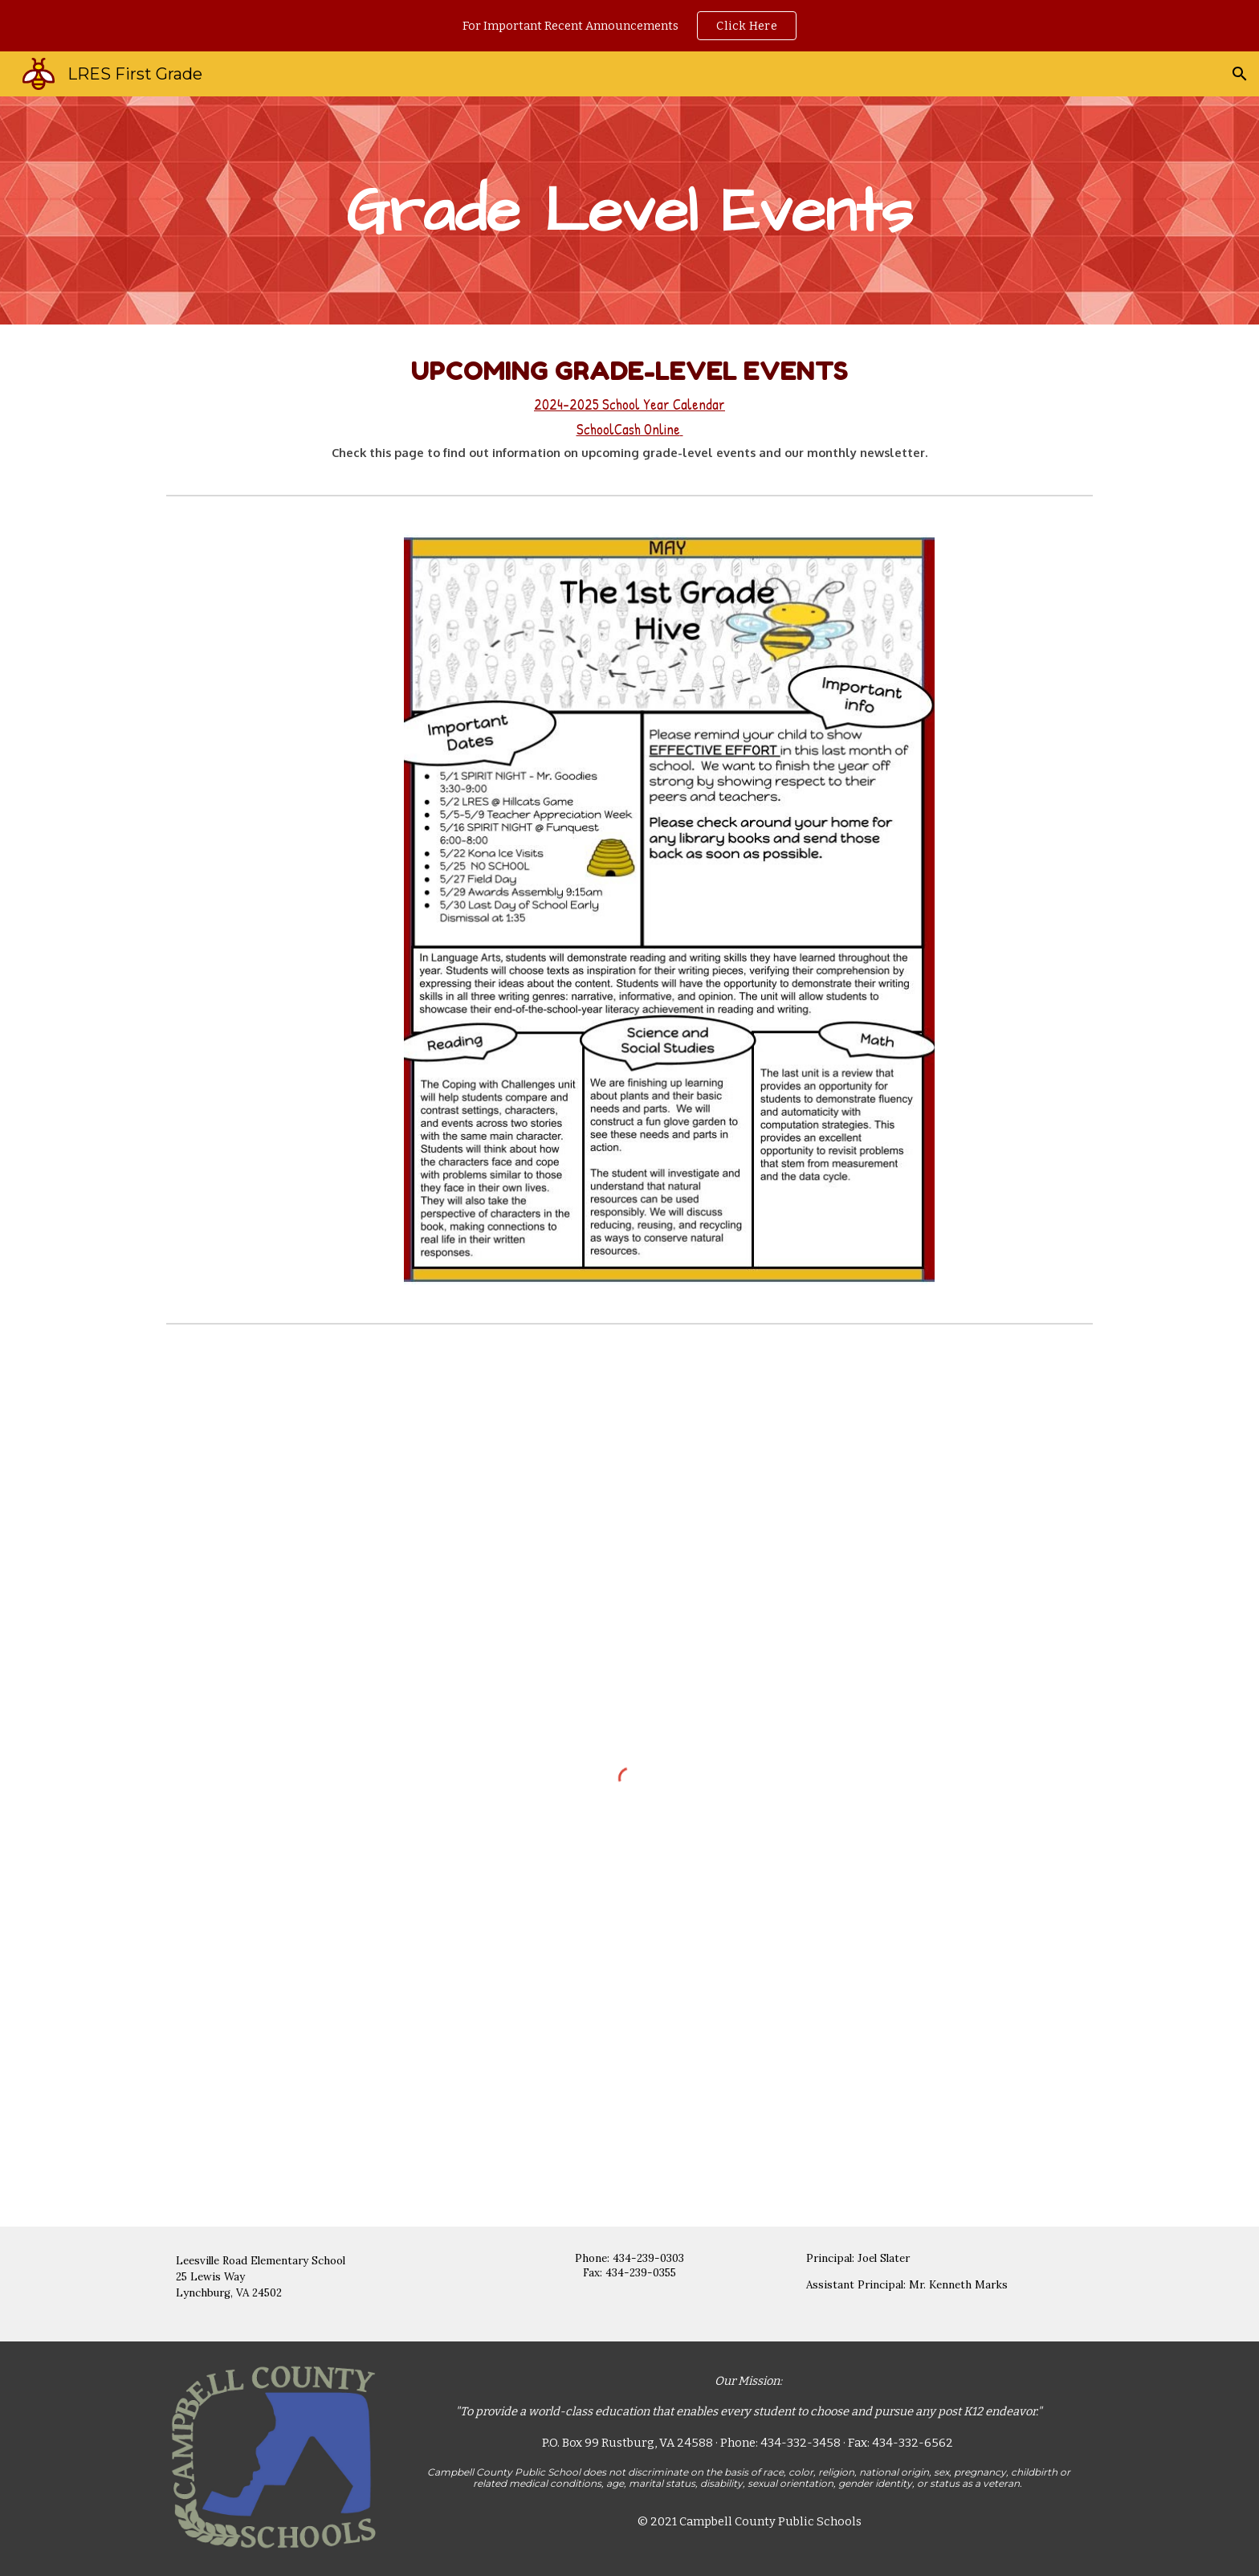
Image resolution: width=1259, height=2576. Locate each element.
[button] (1239, 74)
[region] (629, 25)
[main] (629, 211)
